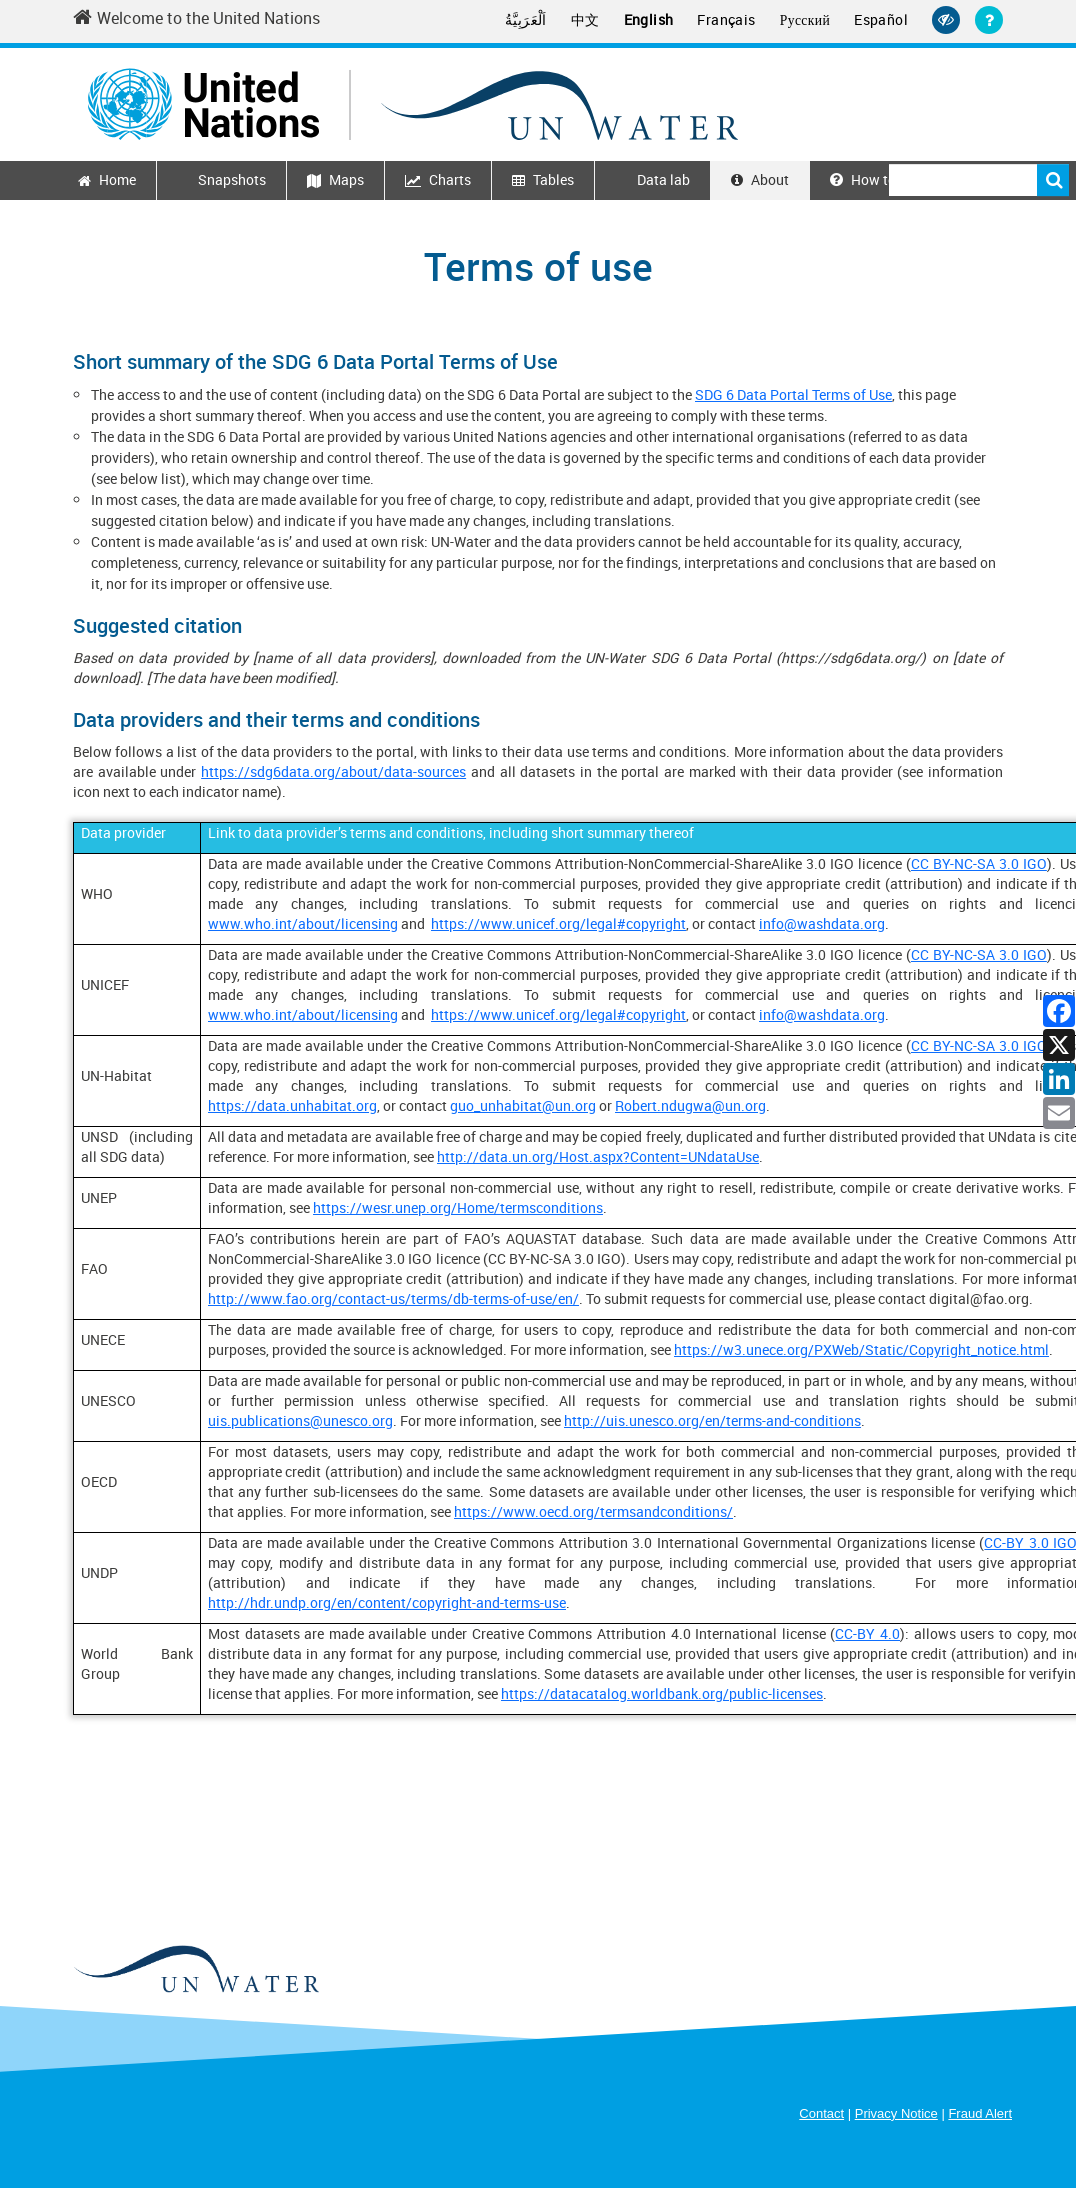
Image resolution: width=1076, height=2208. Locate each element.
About (770, 180)
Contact (821, 2113)
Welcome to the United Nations (196, 18)
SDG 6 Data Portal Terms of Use (793, 394)
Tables (553, 180)
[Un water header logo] (413, 102)
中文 (601, 20)
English (661, 20)
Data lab (663, 180)
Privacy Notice (896, 2113)
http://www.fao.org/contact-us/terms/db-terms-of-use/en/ (393, 1298)
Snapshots (232, 180)
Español (883, 20)
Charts (450, 180)
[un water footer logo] (195, 1968)
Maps (346, 180)
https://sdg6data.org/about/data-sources (333, 771)
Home (117, 180)
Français (734, 20)
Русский (810, 20)
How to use (875, 180)
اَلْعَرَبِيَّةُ (544, 20)
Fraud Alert (980, 2113)
